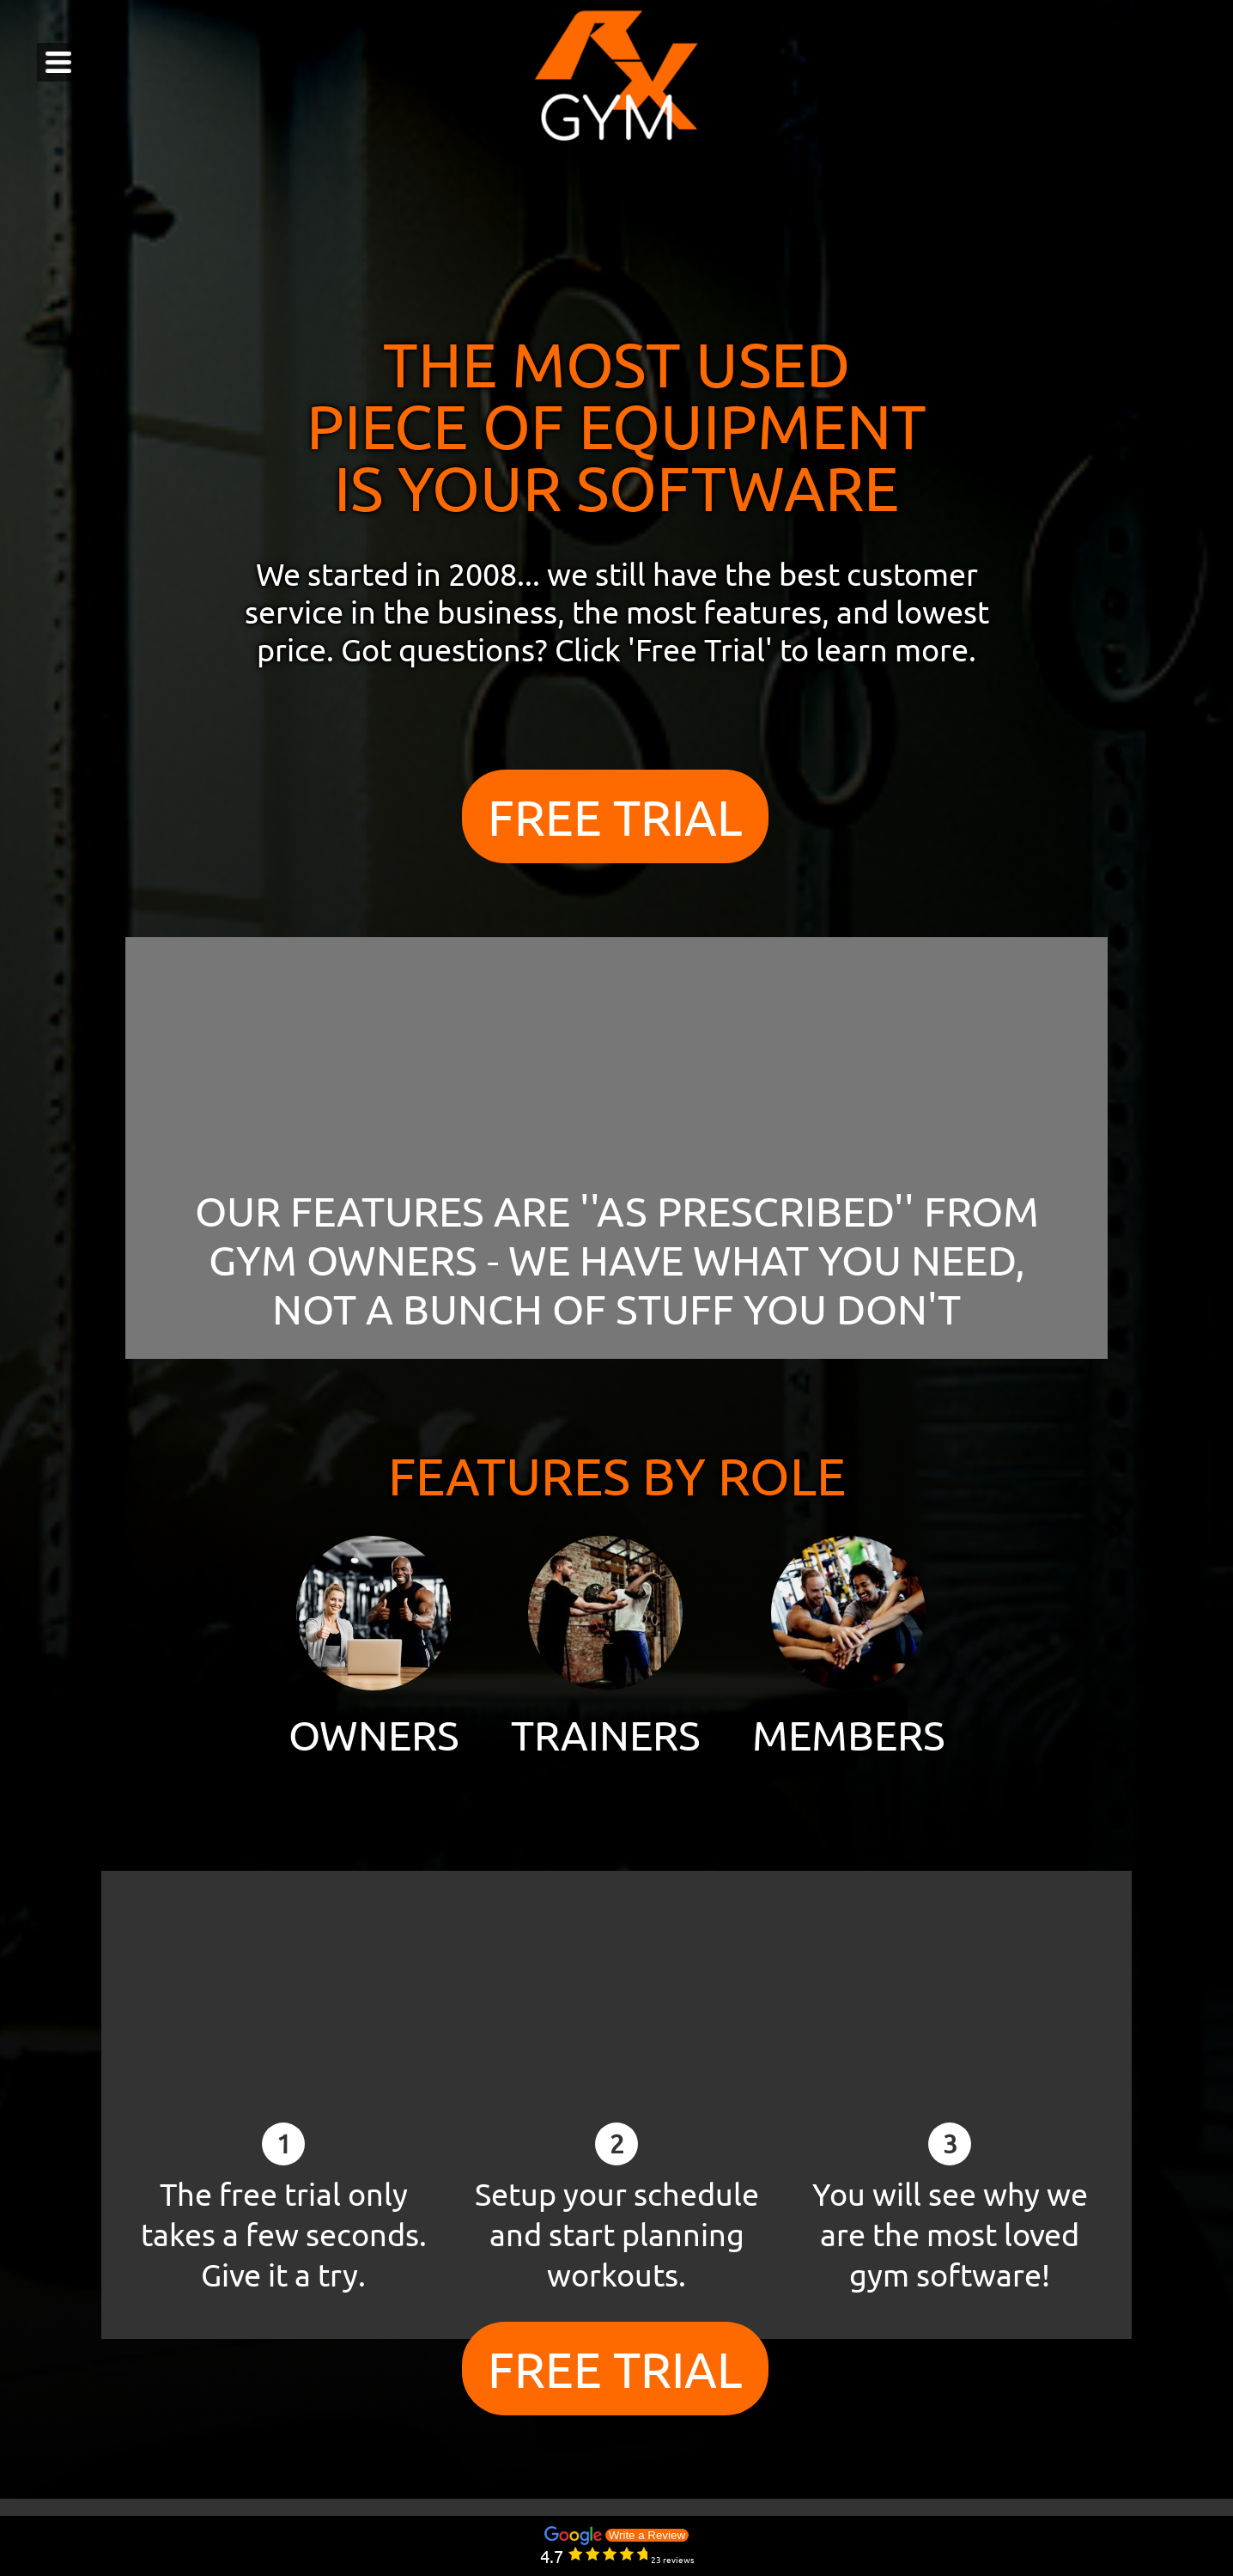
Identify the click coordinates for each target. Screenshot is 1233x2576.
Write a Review (647, 2535)
